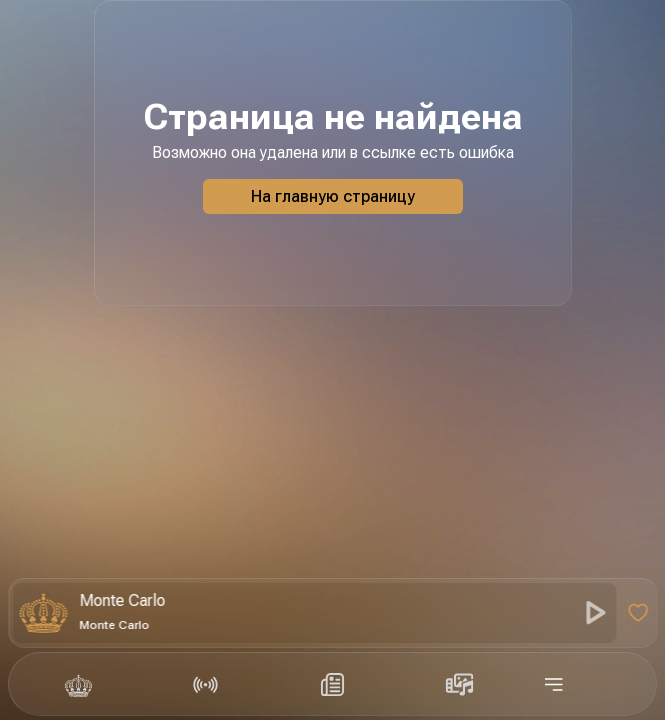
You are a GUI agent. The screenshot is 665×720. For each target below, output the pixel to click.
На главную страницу (333, 196)
